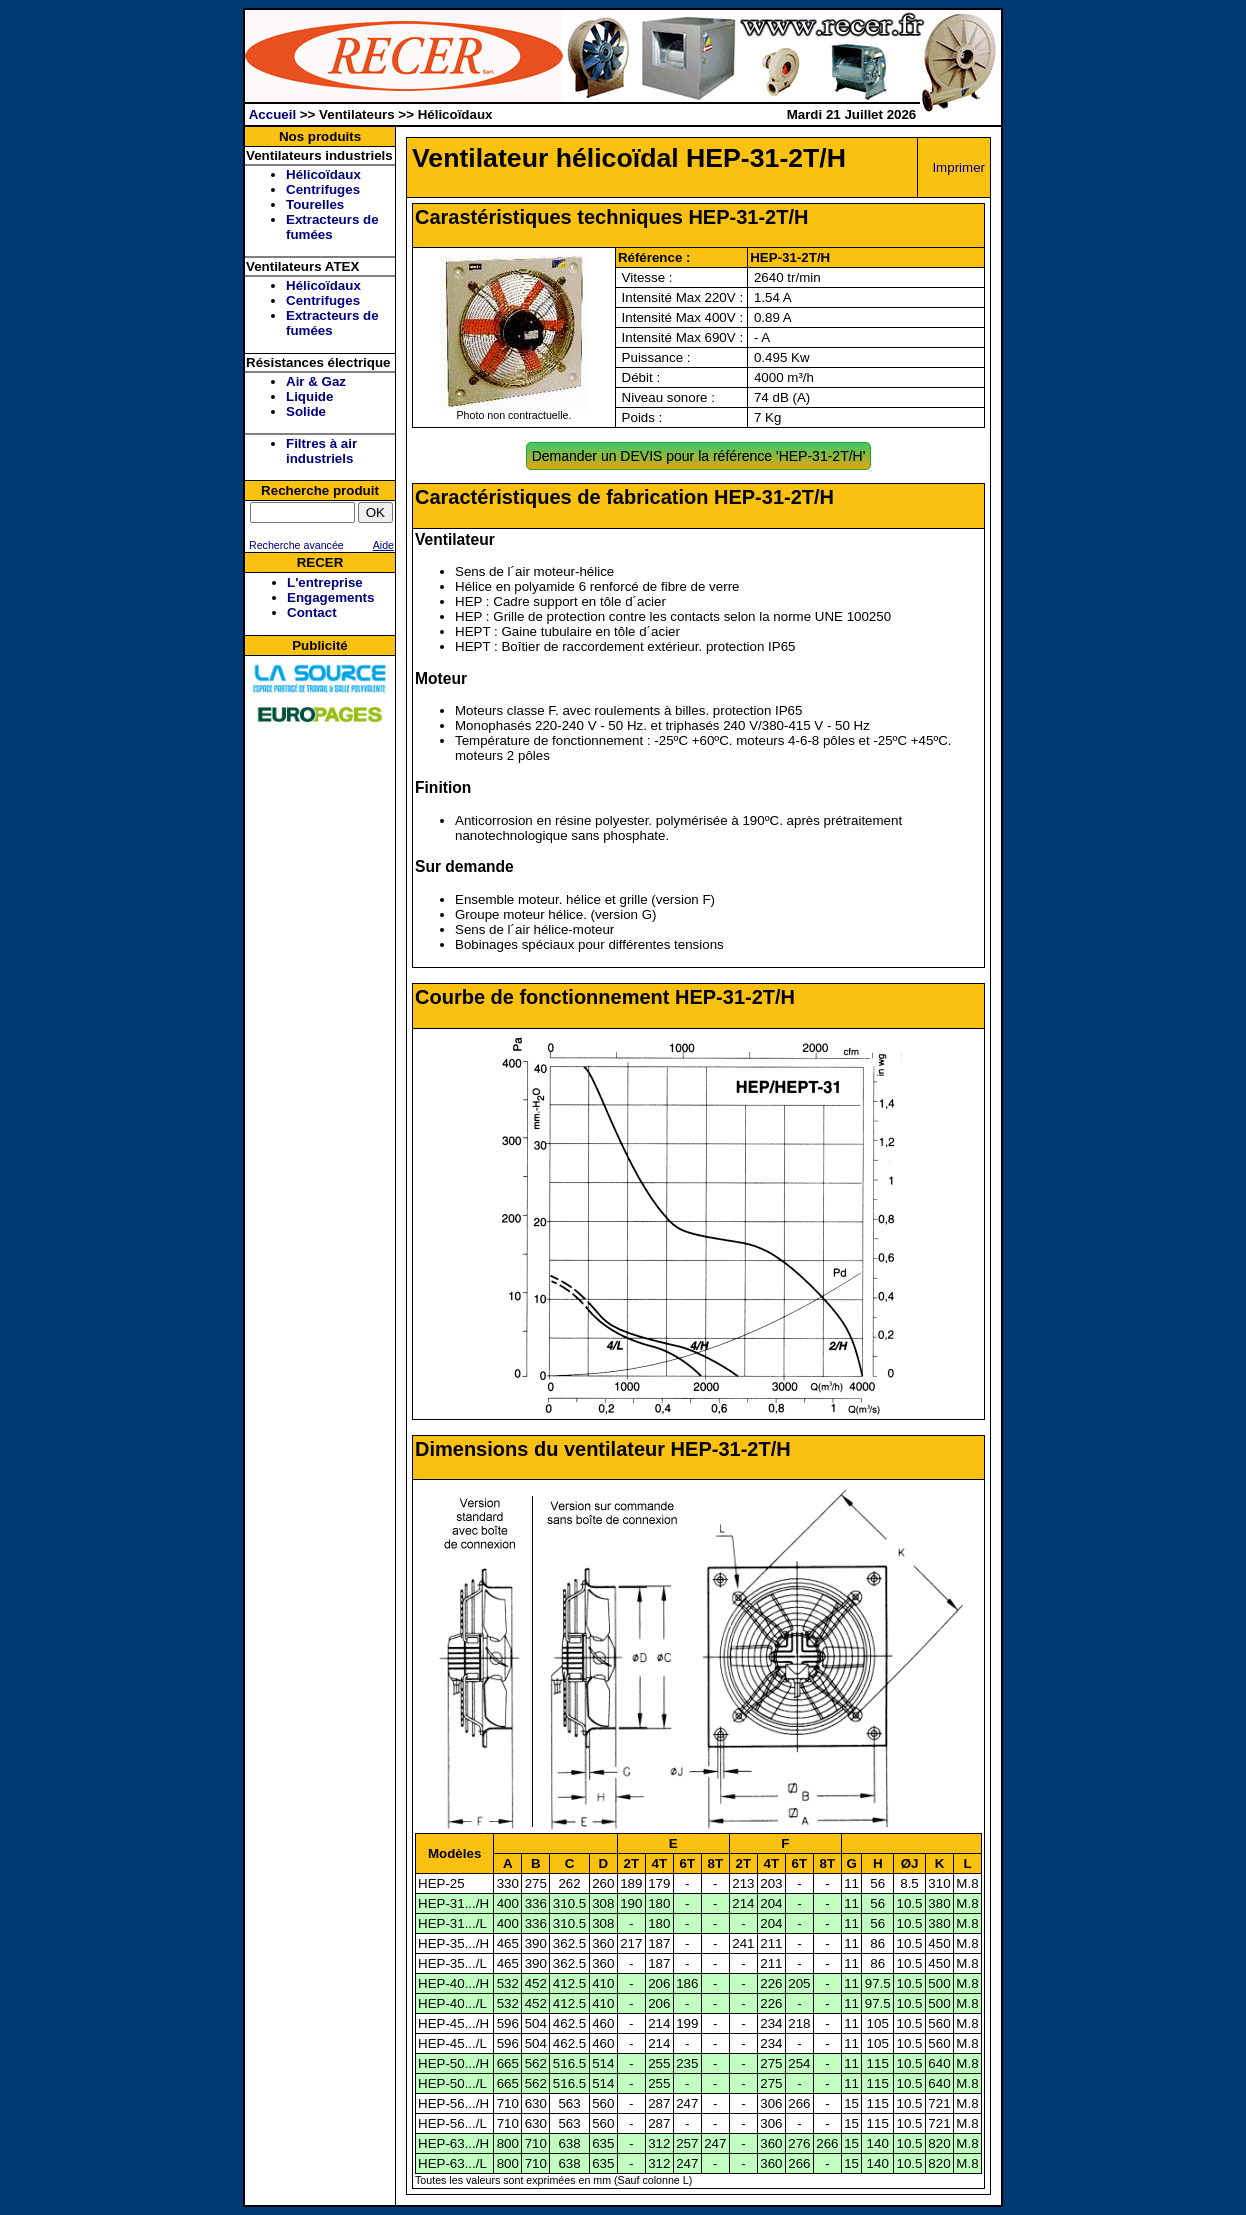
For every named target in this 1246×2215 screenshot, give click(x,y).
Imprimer (958, 167)
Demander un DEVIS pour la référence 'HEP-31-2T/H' (699, 456)
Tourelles (315, 204)
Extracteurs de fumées (332, 227)
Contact (312, 612)
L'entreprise (325, 582)
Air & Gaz (316, 381)
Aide (383, 545)
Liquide (309, 396)
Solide (306, 411)
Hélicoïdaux (323, 174)
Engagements (330, 597)
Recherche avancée (295, 545)
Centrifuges (323, 189)
